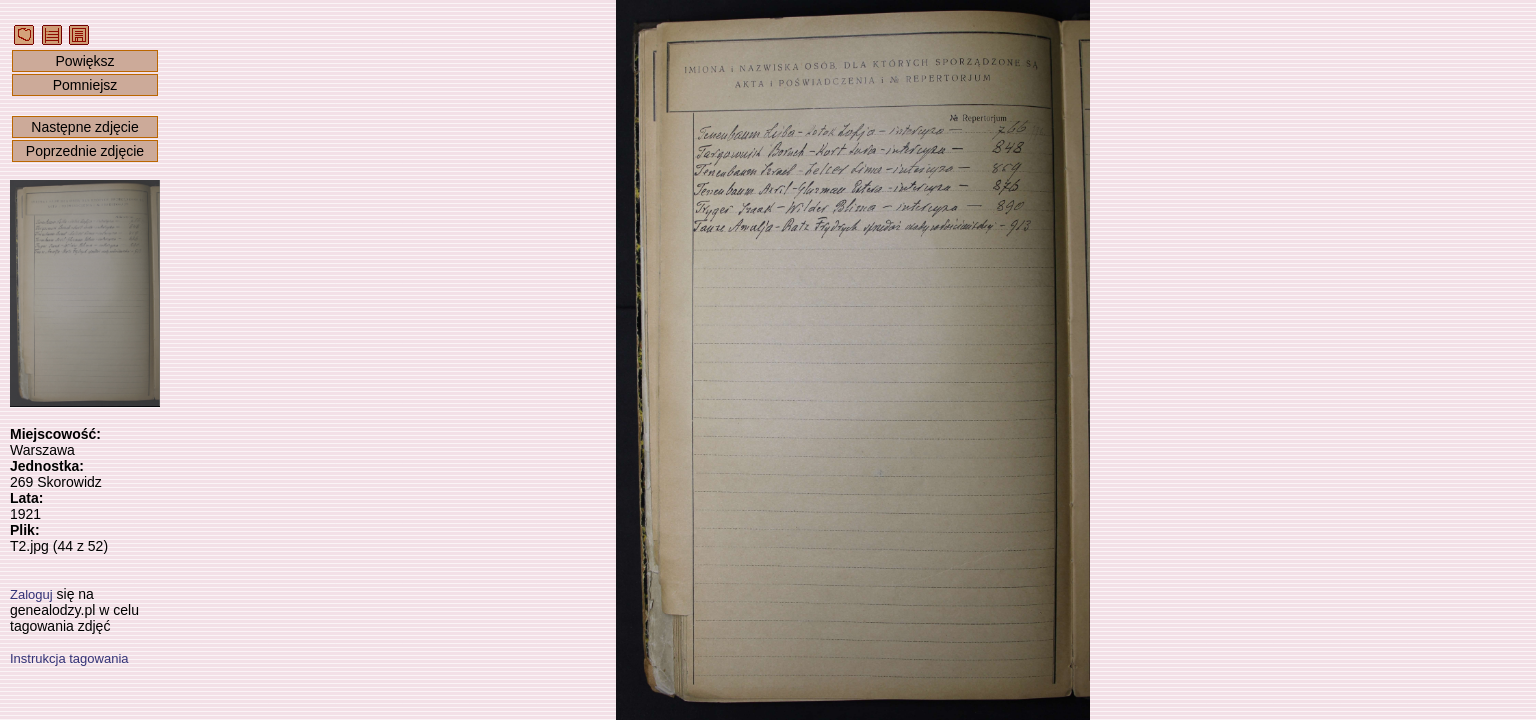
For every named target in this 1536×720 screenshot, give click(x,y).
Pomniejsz (85, 85)
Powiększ (84, 61)
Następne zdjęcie (84, 127)
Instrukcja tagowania (69, 658)
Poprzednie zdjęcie (85, 151)
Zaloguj (31, 594)
